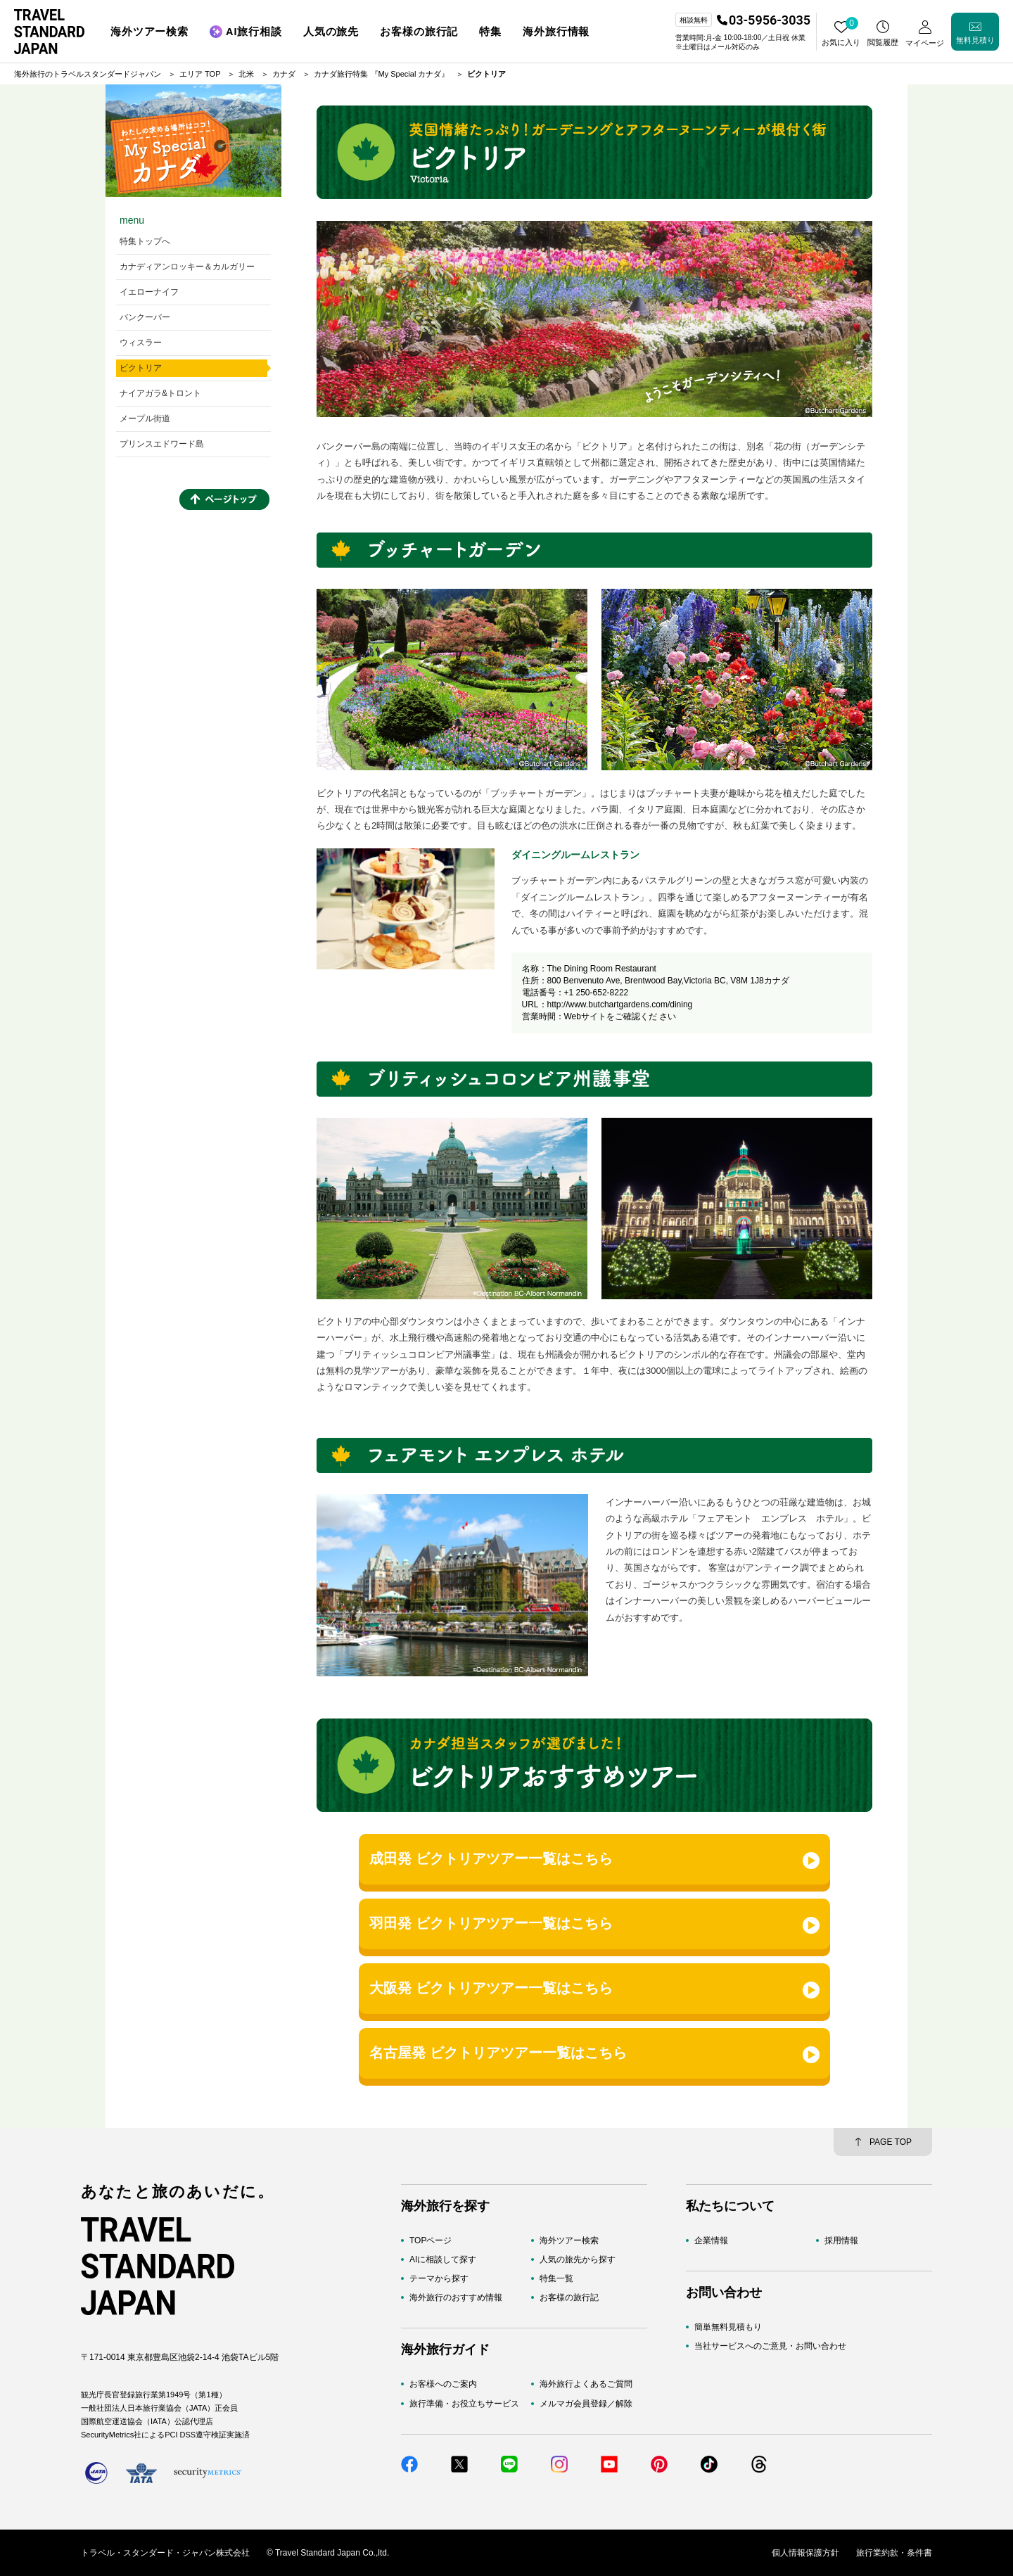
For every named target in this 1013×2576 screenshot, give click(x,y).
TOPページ (430, 2240)
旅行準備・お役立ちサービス (464, 2404)
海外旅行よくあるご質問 (586, 2384)
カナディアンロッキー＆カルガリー (187, 267)
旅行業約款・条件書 (894, 2553)
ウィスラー (141, 342)
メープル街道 (145, 418)
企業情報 (711, 2240)
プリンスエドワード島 (162, 444)
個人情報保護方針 (805, 2553)
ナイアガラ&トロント (160, 393)
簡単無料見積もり (728, 2327)
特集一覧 (556, 2278)
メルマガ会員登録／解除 (586, 2404)
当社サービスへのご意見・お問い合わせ (770, 2346)
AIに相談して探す (442, 2259)
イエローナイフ (149, 292)
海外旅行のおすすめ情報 (455, 2297)
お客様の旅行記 (569, 2297)
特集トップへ (145, 241)
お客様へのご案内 (443, 2384)
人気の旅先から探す (578, 2259)
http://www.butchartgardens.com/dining (620, 1004)
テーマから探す (439, 2278)
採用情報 (841, 2240)
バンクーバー (145, 317)
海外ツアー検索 (569, 2240)
